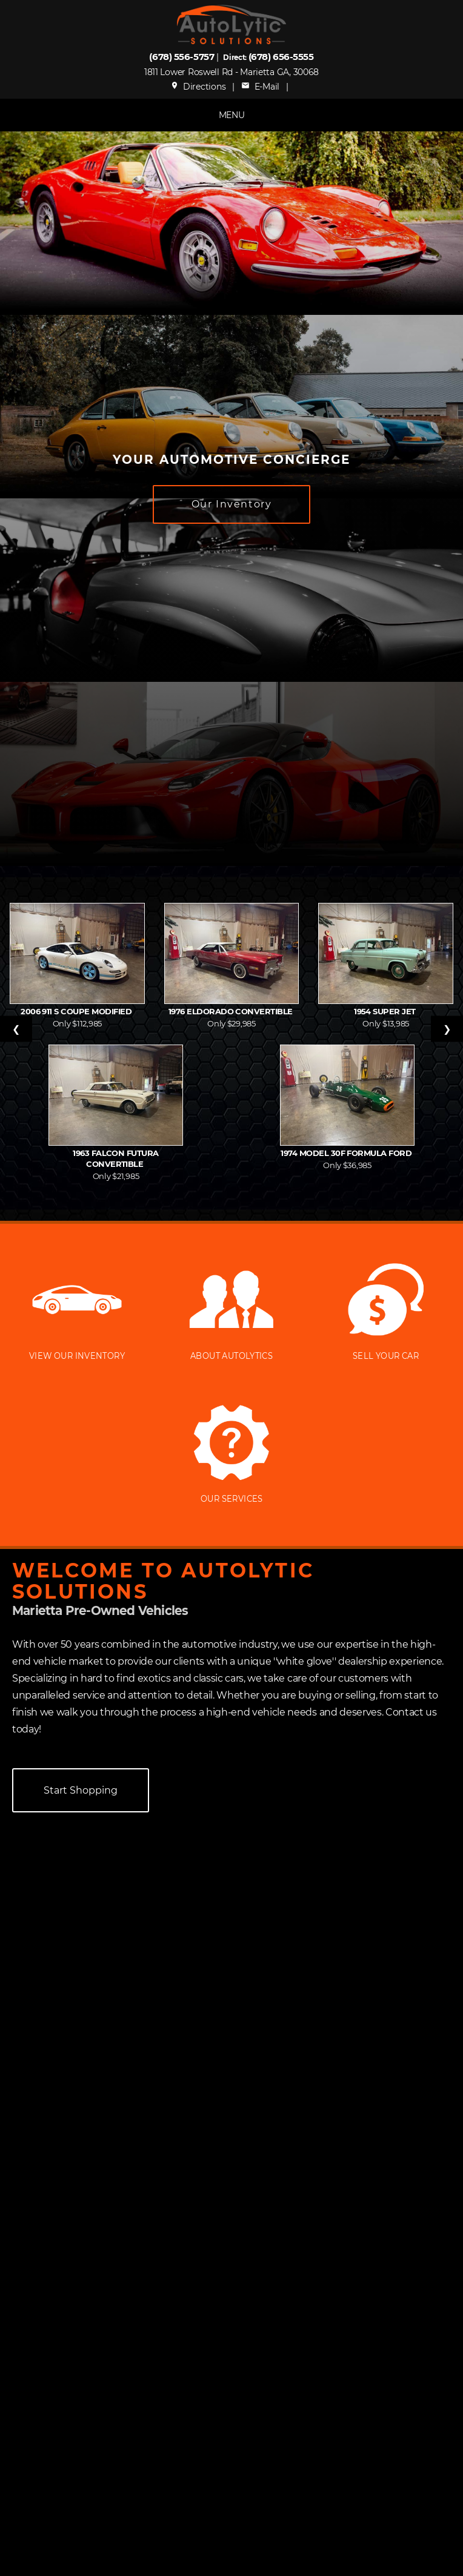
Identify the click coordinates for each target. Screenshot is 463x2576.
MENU (232, 115)
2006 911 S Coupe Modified (77, 1011)
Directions (198, 86)
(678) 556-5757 (181, 56)
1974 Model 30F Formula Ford (347, 1153)
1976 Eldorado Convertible (231, 1011)
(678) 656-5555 (281, 56)
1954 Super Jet (386, 1011)
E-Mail (260, 86)
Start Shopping (81, 1790)
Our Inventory (232, 504)
